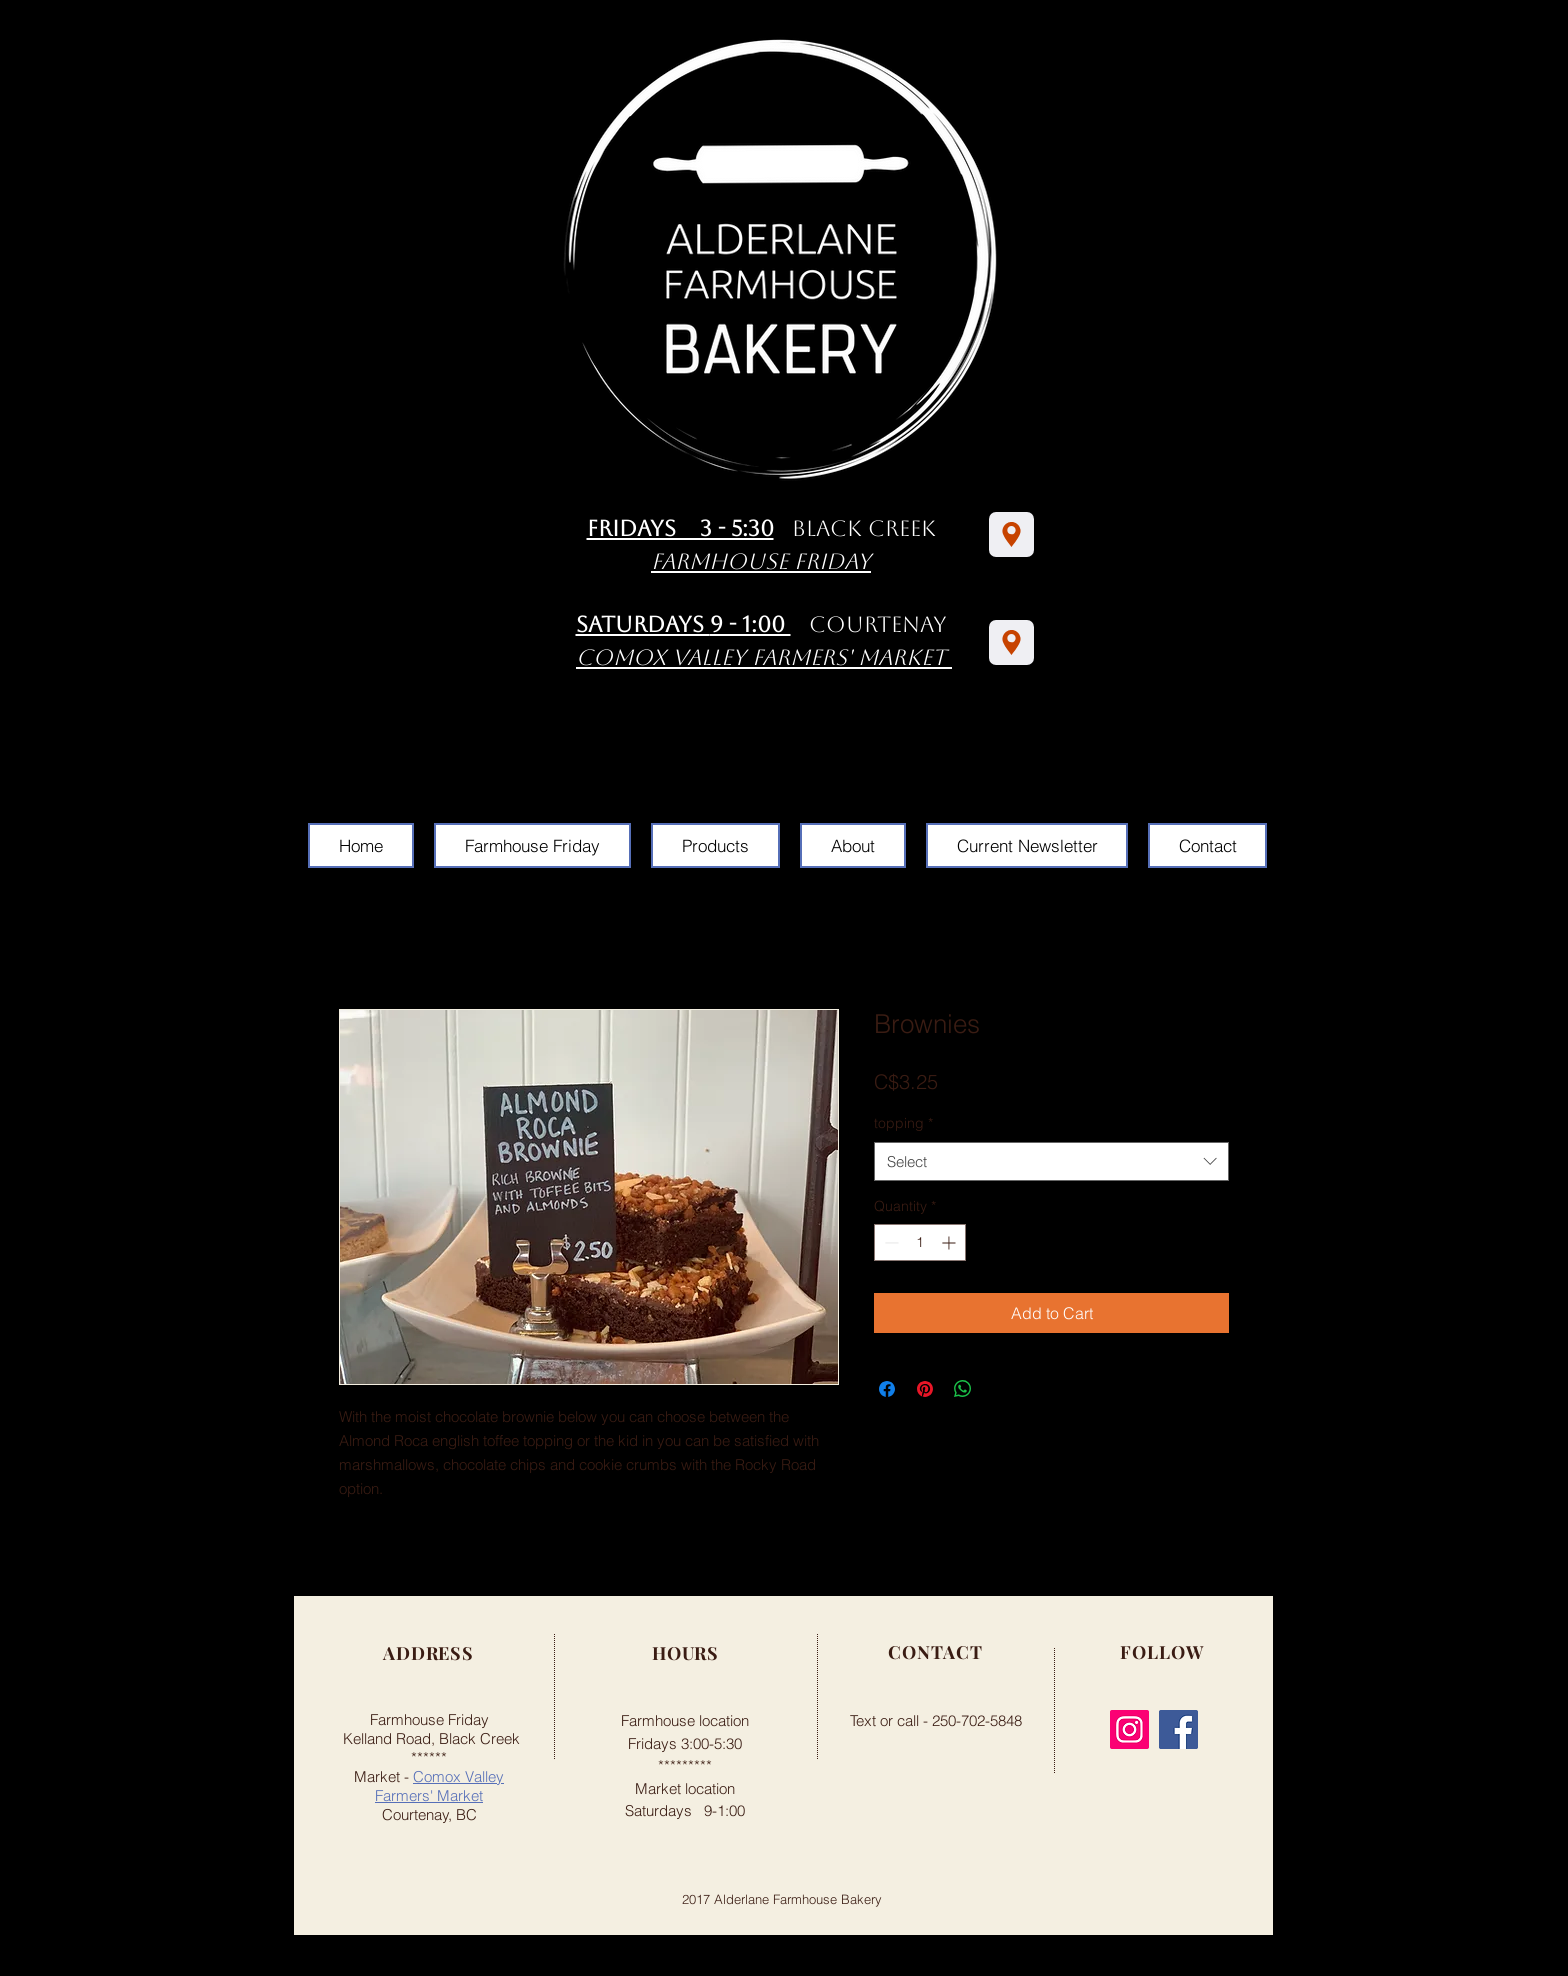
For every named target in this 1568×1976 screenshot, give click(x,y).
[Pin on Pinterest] (925, 1389)
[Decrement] (889, 1242)
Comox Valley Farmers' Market (439, 1786)
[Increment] (950, 1242)
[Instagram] (1129, 1729)
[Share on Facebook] (887, 1389)
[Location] (1011, 534)
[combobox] (1051, 1161)
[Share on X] (1001, 1389)
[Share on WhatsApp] (963, 1389)
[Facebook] (1178, 1729)
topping (903, 1123)
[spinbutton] (920, 1242)
